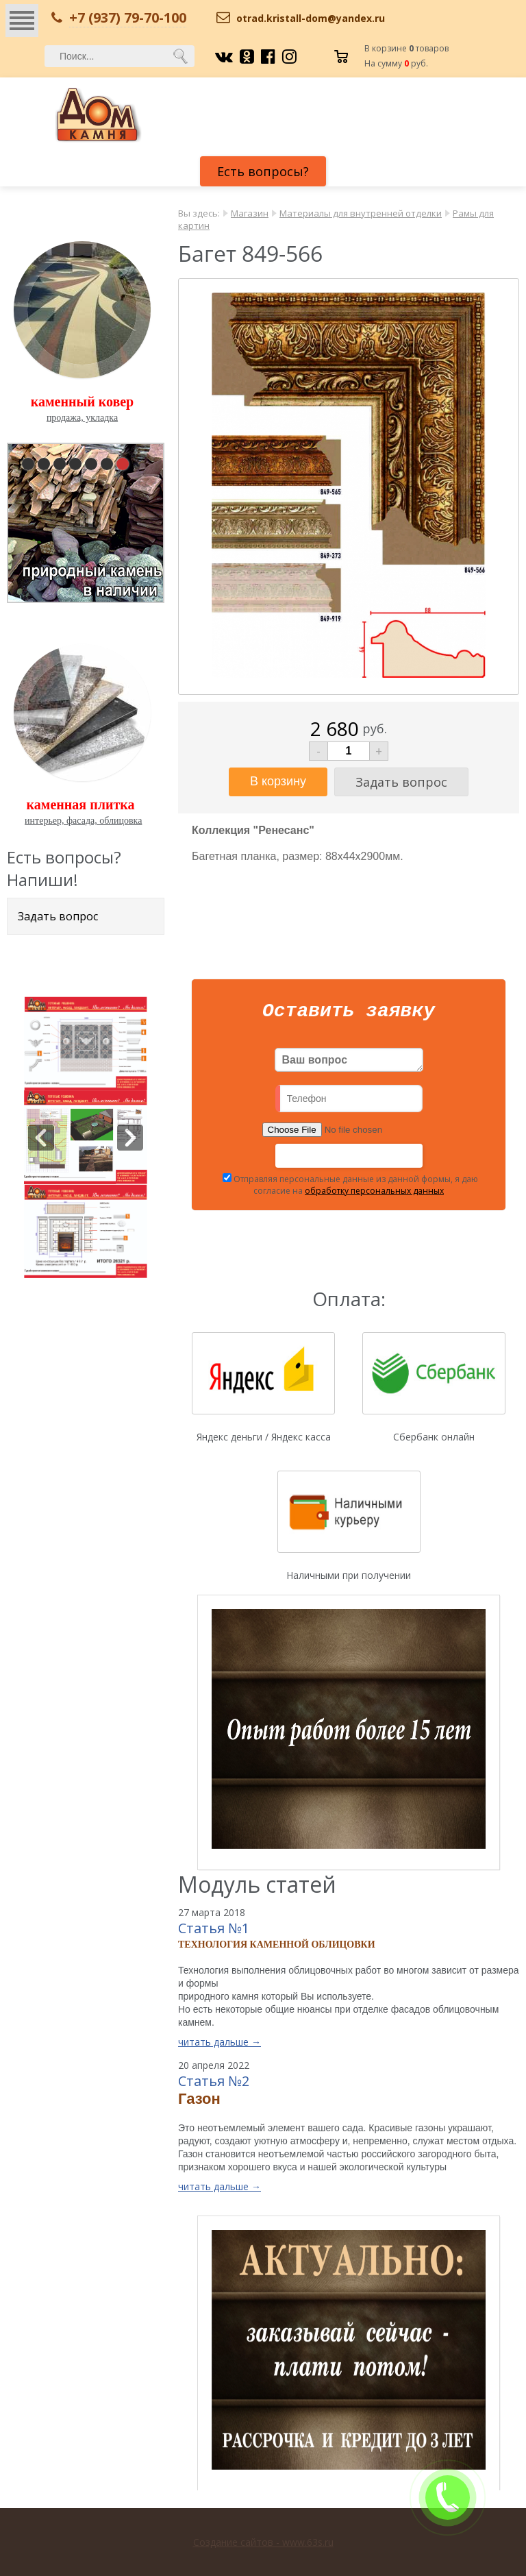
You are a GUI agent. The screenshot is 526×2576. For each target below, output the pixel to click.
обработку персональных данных (374, 1195)
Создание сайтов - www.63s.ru (263, 2542)
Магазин (249, 213)
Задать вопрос (58, 916)
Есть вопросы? (263, 171)
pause (87, 520)
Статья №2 (213, 2085)
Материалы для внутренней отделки (360, 213)
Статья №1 (213, 1932)
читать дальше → (219, 2045)
